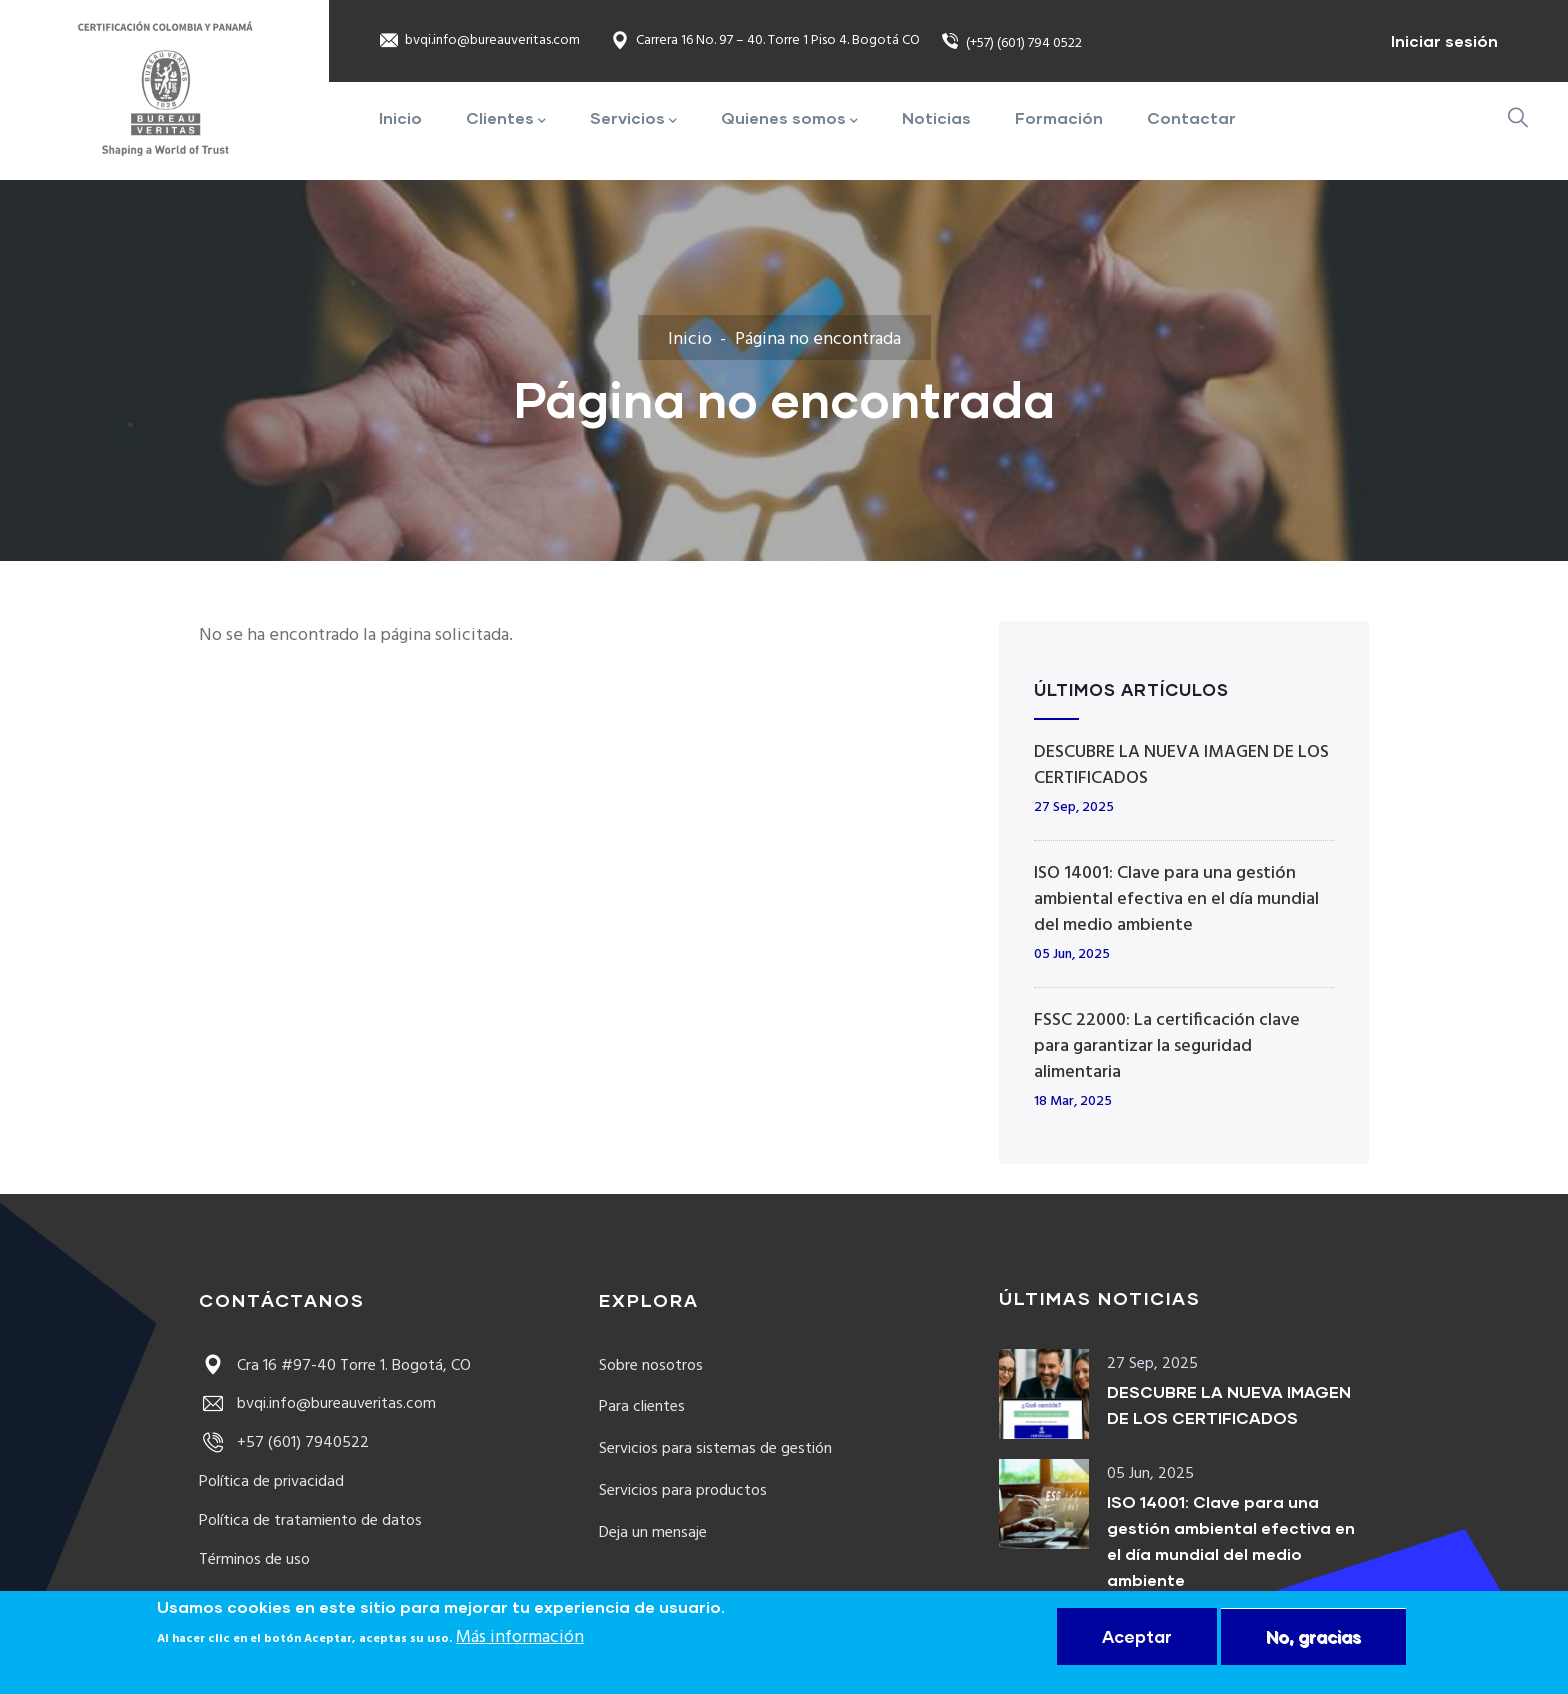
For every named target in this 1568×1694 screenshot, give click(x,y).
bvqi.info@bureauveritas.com (479, 41)
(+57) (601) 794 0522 (1011, 43)
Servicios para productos (683, 1491)
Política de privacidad (271, 1482)
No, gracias (1313, 1636)
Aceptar (1137, 1636)
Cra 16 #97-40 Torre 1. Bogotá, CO (335, 1366)
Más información (520, 1638)
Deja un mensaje (653, 1533)
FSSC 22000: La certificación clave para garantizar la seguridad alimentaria (1167, 1046)
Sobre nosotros (651, 1366)
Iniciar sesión (1444, 40)
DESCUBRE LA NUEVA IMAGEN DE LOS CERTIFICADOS (1181, 765)
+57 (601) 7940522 (284, 1443)
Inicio (690, 339)
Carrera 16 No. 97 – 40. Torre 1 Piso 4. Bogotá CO (765, 41)
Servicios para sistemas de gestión (715, 1449)
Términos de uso (254, 1560)
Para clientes (642, 1407)
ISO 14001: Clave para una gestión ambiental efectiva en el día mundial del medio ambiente (1176, 899)
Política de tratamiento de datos (310, 1521)
